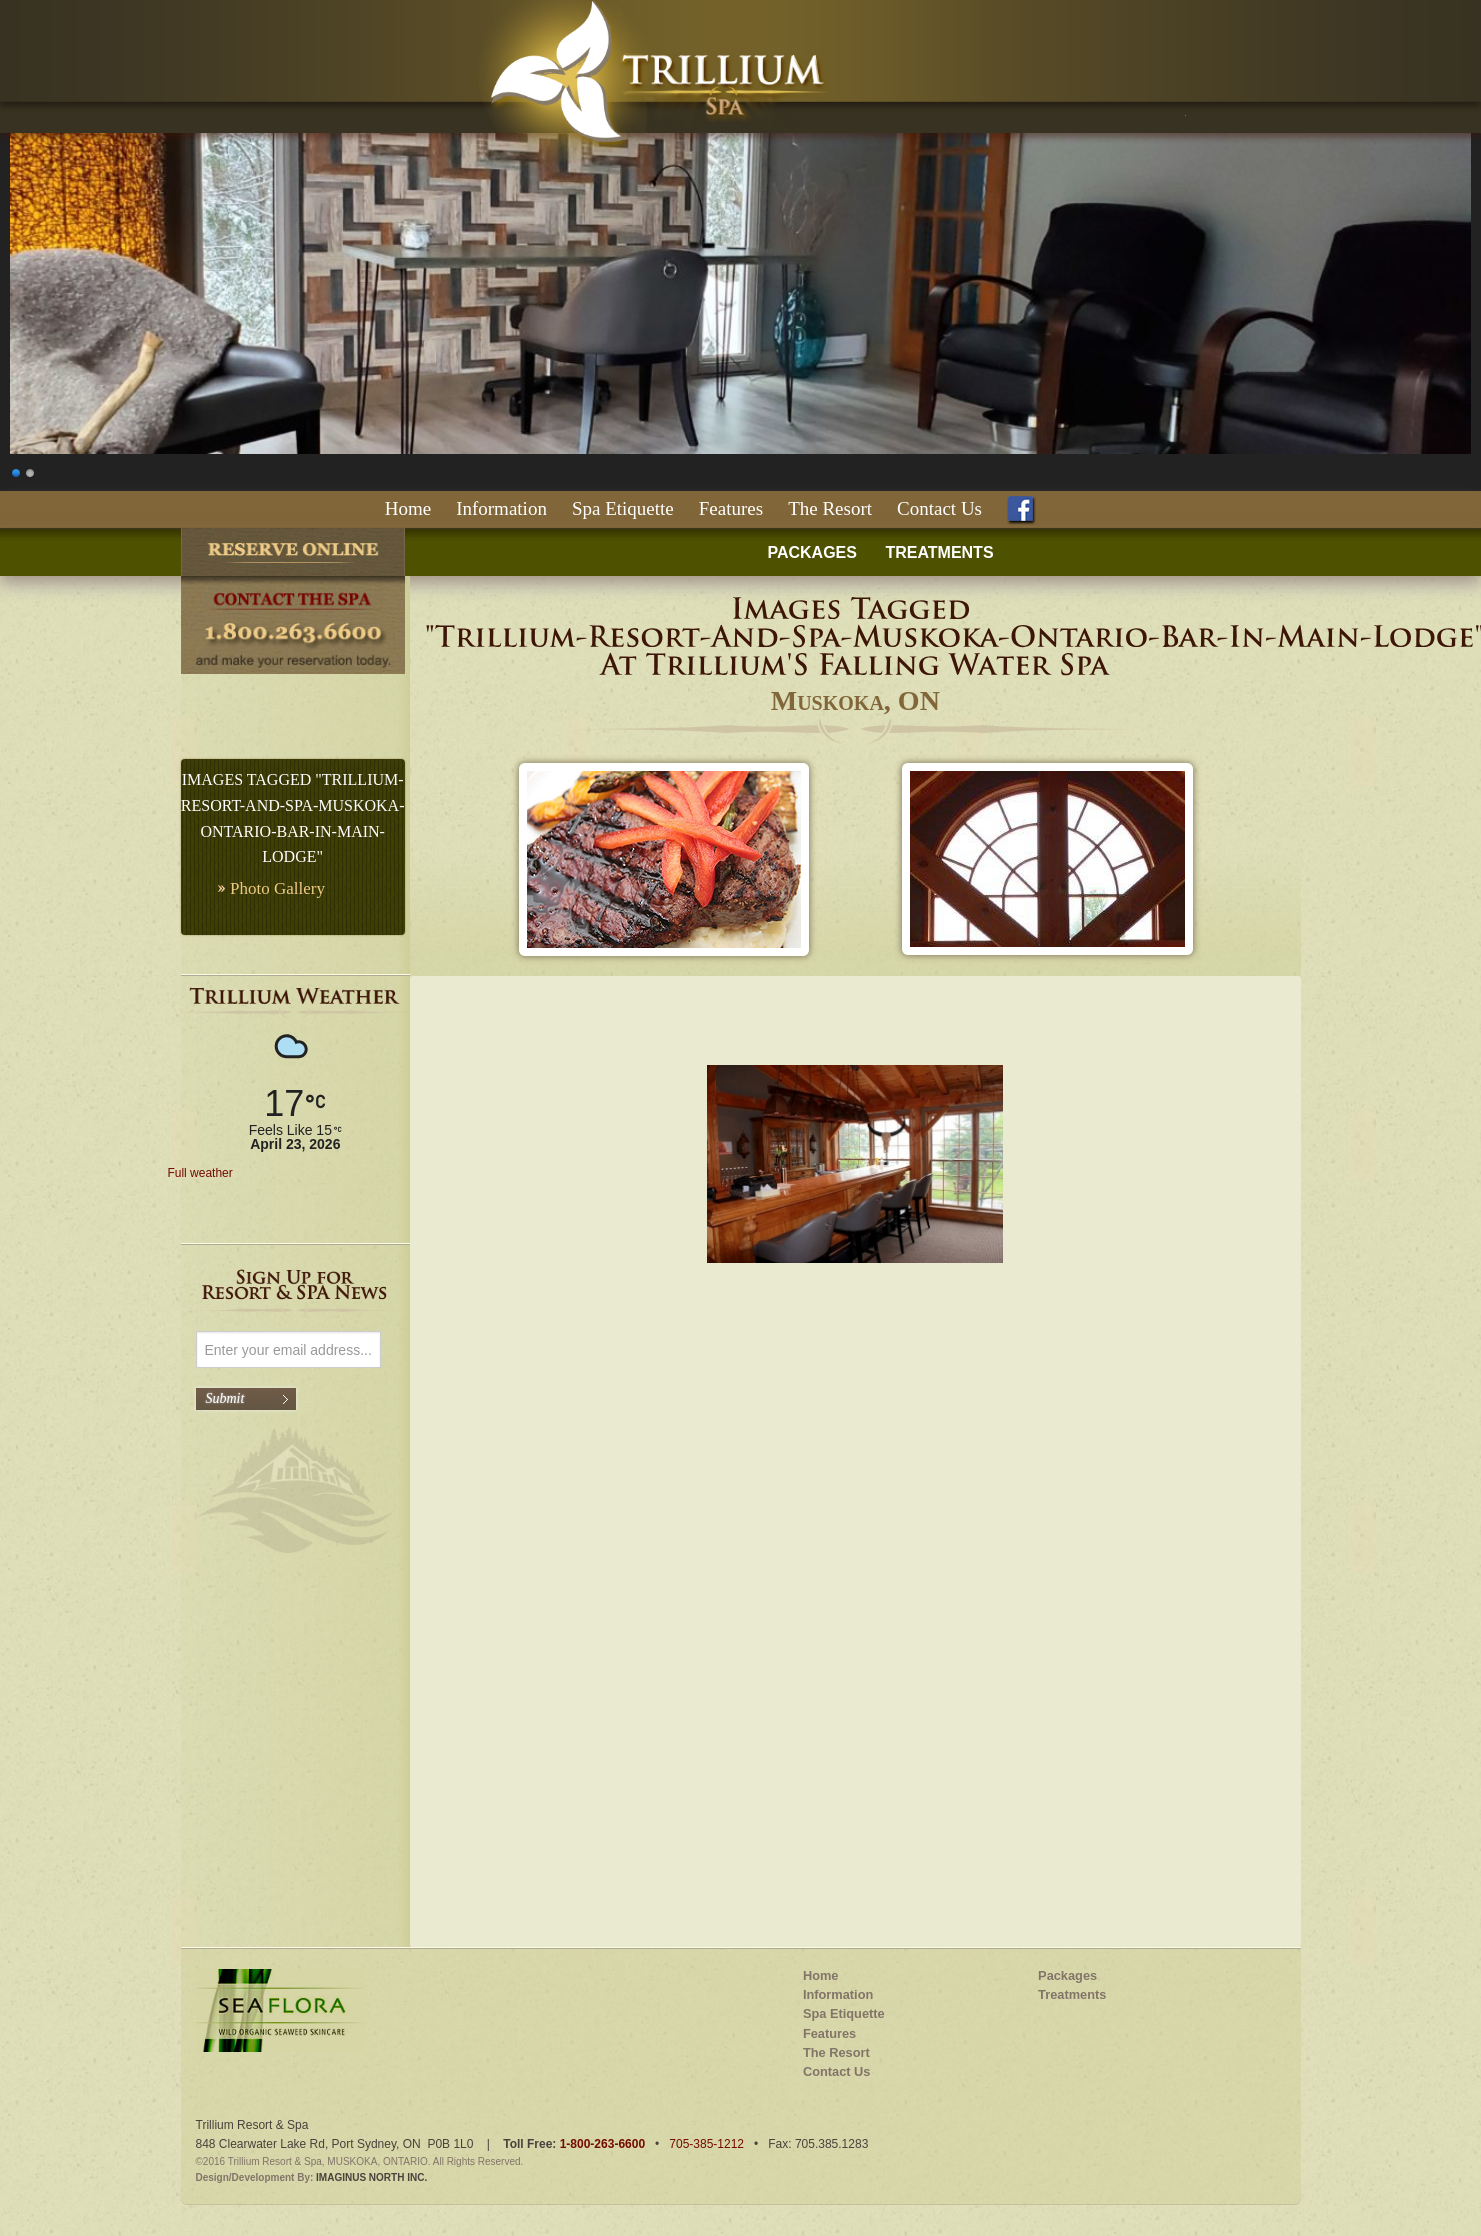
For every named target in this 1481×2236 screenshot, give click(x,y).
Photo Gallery (277, 888)
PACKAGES (812, 552)
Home (408, 508)
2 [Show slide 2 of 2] (31, 470)
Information (501, 508)
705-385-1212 (706, 2144)
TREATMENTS (939, 552)
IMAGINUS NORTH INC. (371, 2177)
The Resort (830, 508)
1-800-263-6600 (602, 2144)
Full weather (199, 1173)
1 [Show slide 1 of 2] (17, 470)
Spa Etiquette (623, 508)
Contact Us (939, 508)
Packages (1067, 1975)
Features (731, 508)
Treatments (1072, 1994)
